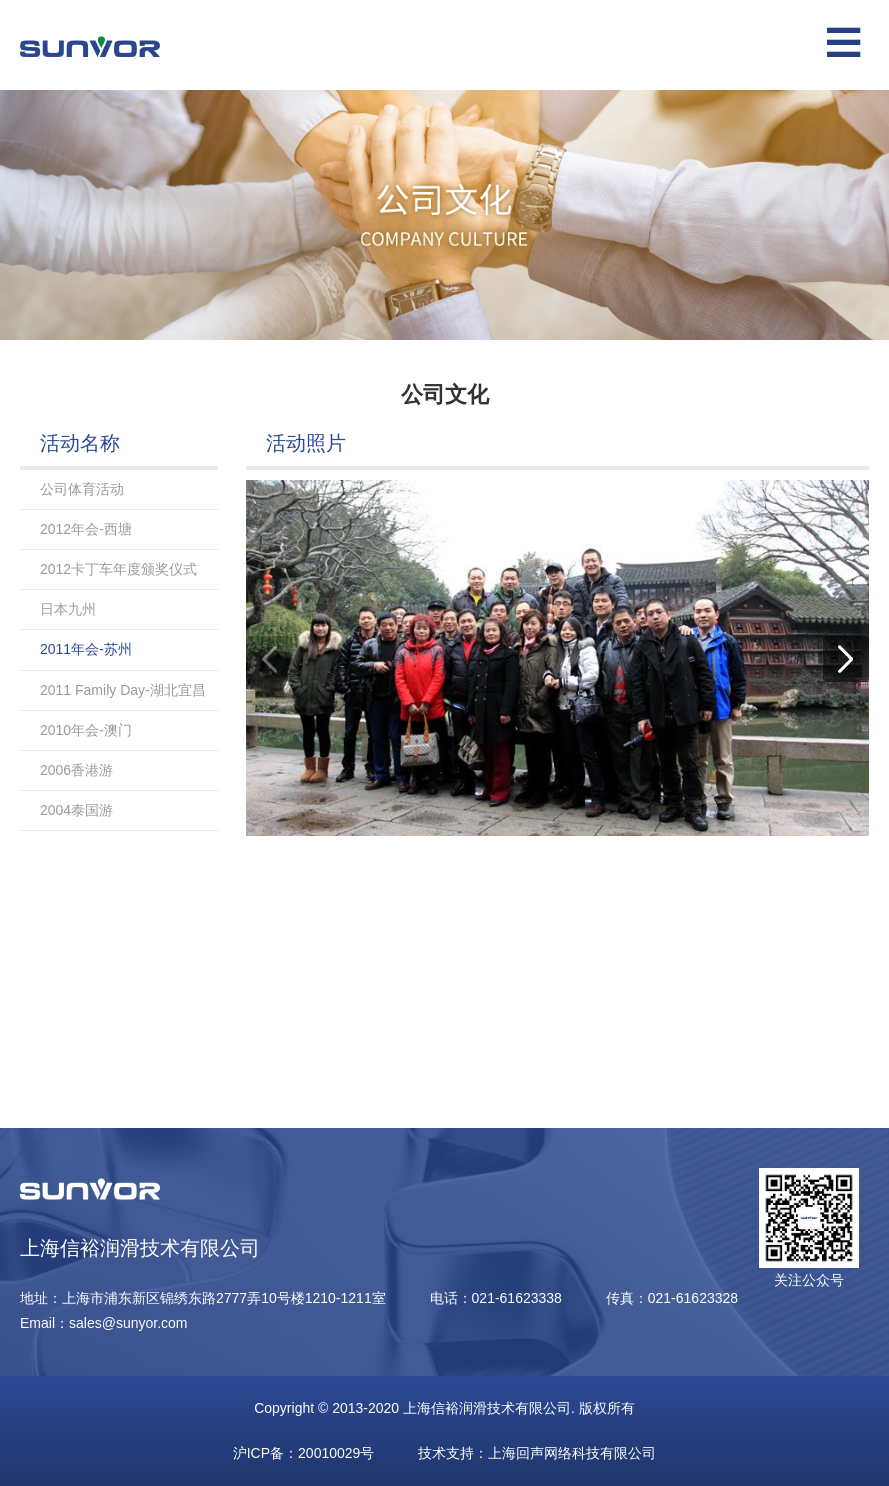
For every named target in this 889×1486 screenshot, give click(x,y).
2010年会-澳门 (86, 730)
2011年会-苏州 (86, 649)
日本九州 (68, 609)
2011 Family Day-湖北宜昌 (123, 690)
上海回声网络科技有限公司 (572, 1453)
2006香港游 (76, 770)
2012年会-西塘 (86, 529)
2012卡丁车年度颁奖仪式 (118, 569)
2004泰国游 (76, 810)
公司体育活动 (82, 489)
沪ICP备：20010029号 (304, 1453)
